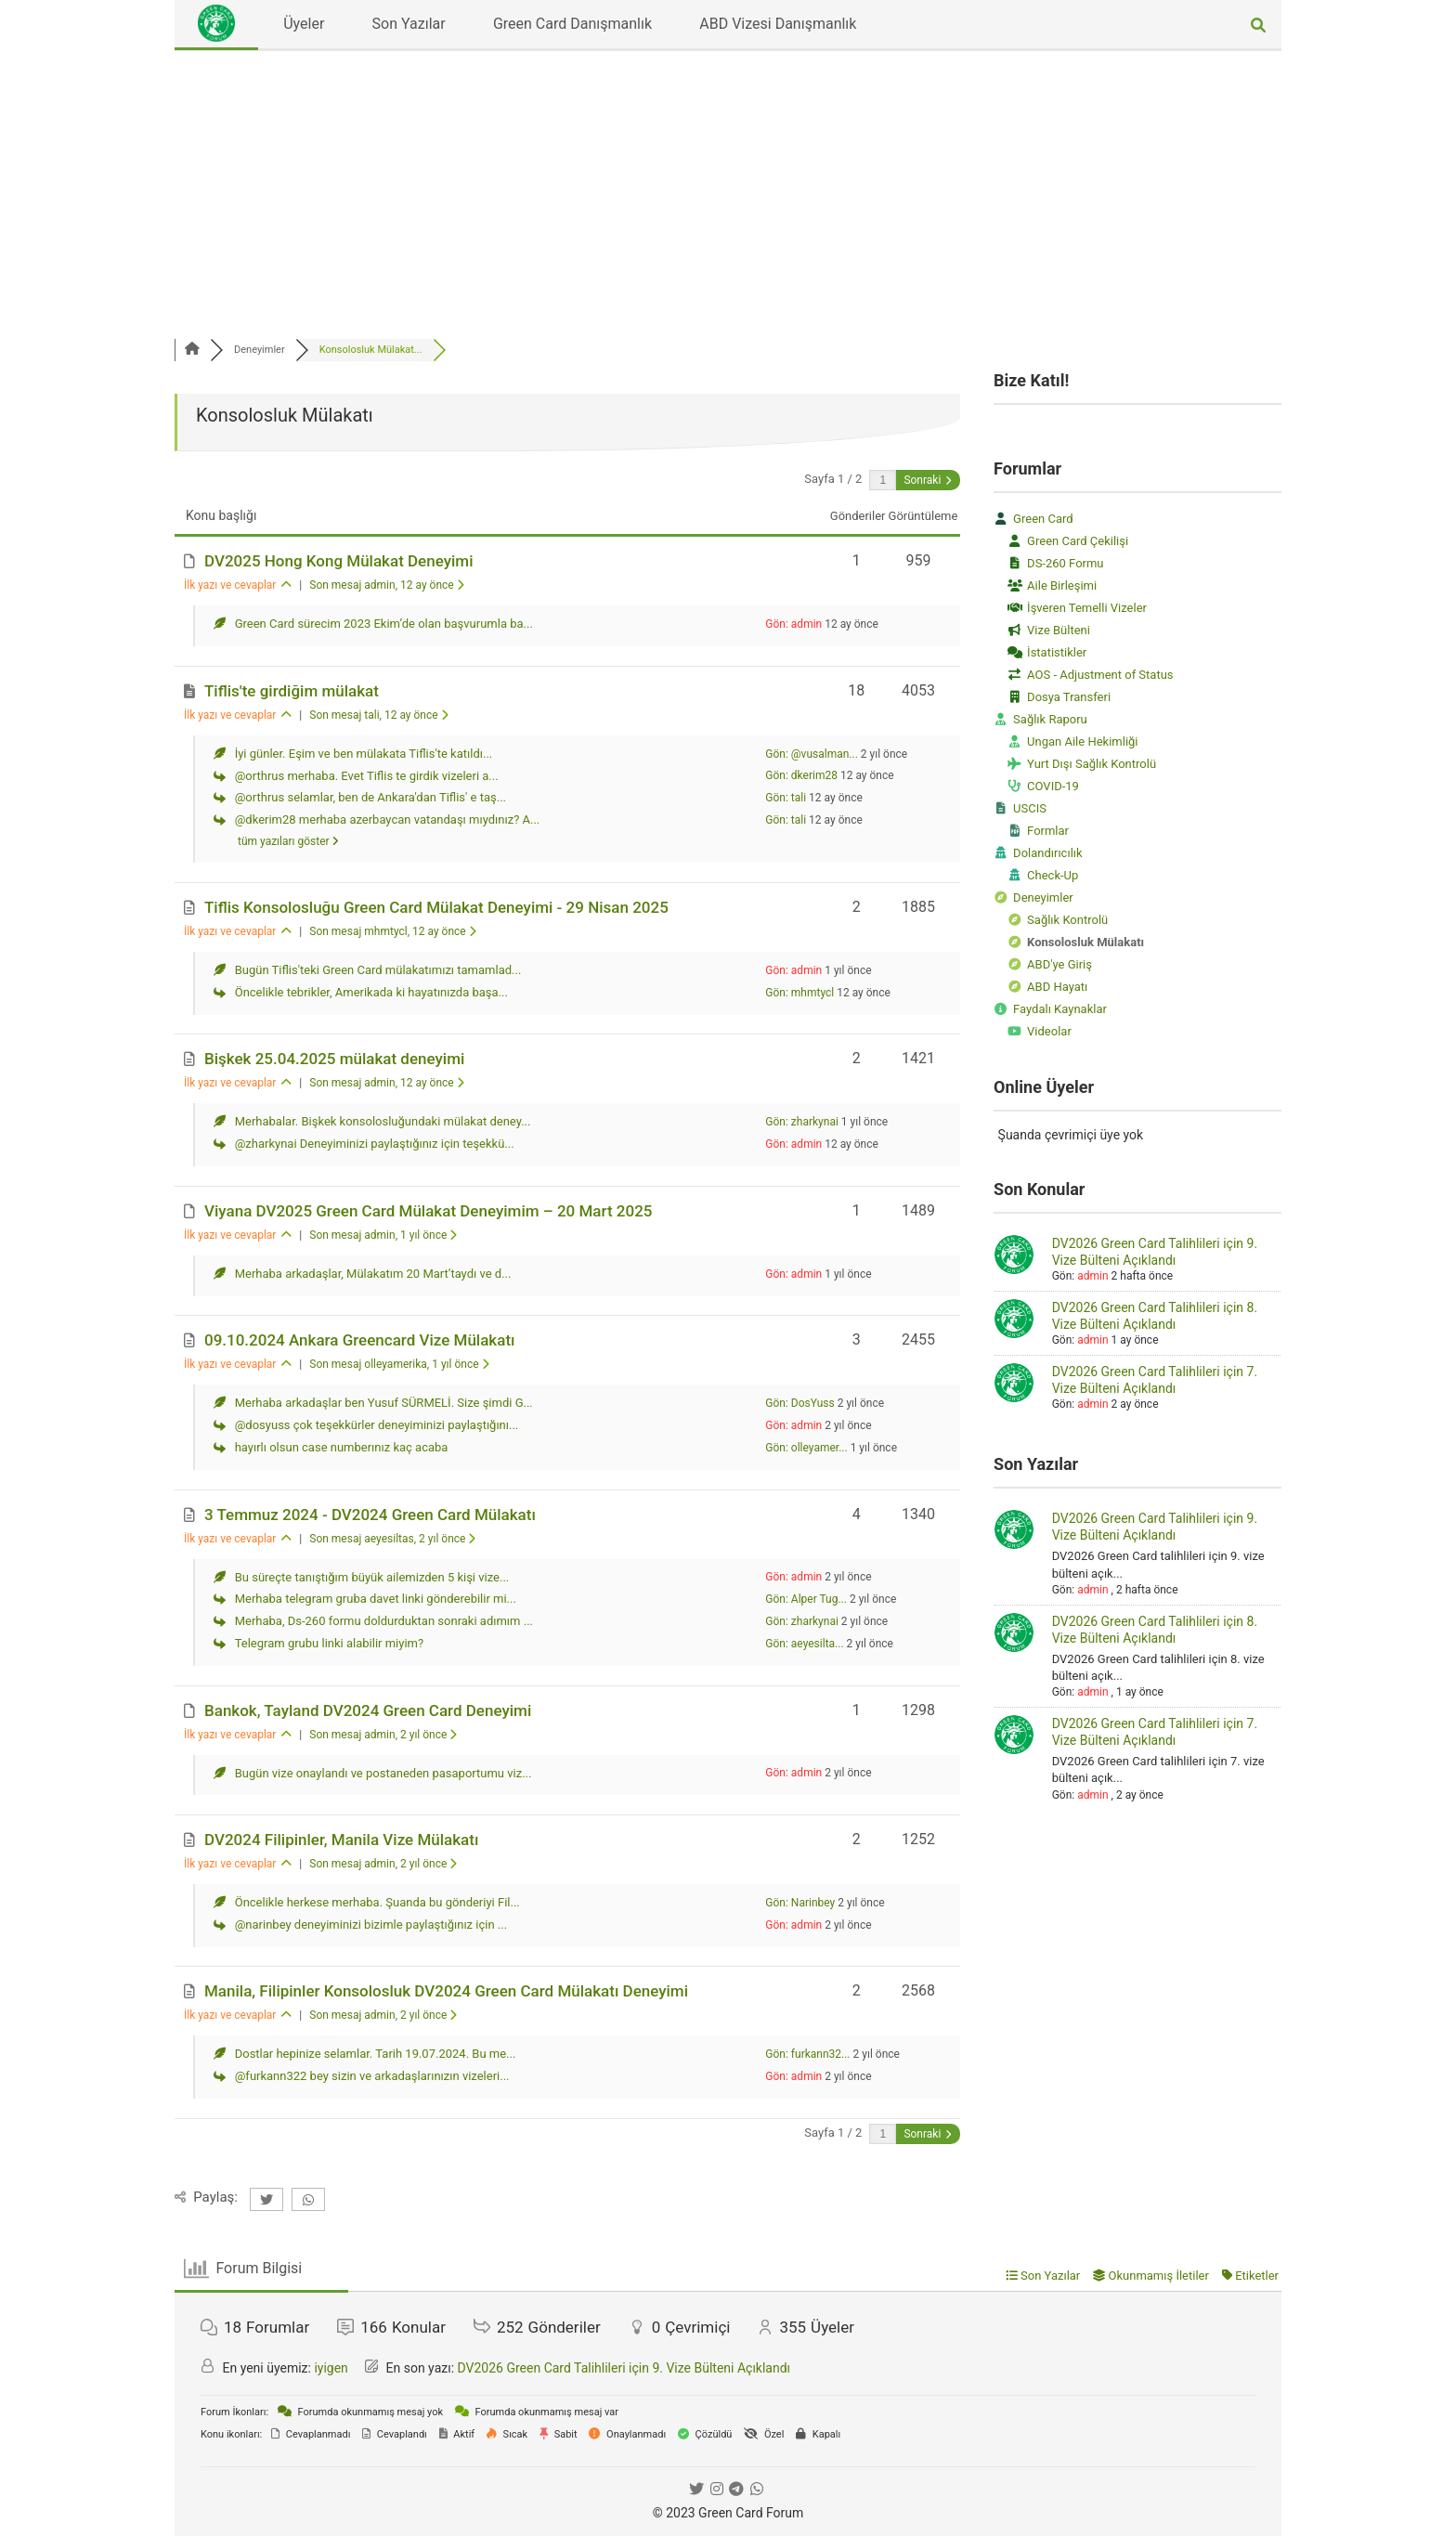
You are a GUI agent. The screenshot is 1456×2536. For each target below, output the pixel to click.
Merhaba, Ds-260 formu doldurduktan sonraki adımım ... (384, 1621)
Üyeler (303, 24)
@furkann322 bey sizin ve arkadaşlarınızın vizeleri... (372, 2076)
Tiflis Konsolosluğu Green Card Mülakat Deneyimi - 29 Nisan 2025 (436, 907)
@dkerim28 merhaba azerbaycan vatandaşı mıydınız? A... (387, 819)
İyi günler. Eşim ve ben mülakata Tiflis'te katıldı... (364, 754)
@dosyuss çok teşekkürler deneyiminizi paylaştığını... (377, 1425)
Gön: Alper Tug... (806, 1599)
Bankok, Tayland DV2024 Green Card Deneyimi (367, 1710)
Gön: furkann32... (807, 2054)
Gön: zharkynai (801, 1121)
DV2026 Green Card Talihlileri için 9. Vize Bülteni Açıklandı (624, 2367)
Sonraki (927, 480)
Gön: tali (785, 797)
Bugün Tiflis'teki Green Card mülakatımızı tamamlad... (378, 970)
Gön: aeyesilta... (804, 1643)
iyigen (330, 2367)
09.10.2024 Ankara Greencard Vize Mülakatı (359, 1340)
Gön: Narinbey (800, 1902)
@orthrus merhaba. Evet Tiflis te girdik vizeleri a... (367, 776)
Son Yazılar (409, 24)
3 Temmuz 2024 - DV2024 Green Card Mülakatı (370, 1514)
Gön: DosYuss (799, 1403)
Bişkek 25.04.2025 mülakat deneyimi (334, 1058)
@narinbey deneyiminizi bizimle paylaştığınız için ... (371, 1924)
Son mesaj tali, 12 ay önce (378, 715)
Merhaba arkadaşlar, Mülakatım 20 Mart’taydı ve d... (373, 1274)
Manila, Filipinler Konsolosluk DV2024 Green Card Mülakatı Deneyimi (446, 1991)
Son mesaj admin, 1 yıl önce (383, 1235)
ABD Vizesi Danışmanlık (777, 24)
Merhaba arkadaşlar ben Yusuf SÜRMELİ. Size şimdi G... (384, 1403)
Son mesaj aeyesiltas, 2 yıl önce (392, 1538)
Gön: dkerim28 (801, 775)
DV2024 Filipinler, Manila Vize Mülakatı (341, 1839)
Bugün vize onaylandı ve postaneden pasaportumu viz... (383, 1773)
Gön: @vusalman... (811, 754)
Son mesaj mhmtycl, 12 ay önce (392, 931)
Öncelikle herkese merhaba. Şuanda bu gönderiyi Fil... (377, 1902)
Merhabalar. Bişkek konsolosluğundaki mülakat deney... (383, 1121)
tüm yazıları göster (288, 841)
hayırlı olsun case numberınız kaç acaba (341, 1447)
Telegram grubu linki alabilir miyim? (329, 1643)
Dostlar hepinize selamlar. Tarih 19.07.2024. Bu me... (375, 2054)
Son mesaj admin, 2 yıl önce (383, 1734)
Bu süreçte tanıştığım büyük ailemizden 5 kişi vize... (372, 1577)
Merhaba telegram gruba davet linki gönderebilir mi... (375, 1599)
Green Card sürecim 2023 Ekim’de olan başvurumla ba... (384, 624)
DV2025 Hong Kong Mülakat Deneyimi (338, 561)
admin (1092, 1275)
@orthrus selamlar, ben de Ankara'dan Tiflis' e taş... (370, 797)
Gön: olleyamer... (806, 1447)
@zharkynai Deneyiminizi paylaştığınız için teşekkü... (374, 1144)
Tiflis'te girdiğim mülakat (291, 691)
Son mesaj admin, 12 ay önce (386, 585)
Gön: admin (793, 624)
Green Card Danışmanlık (572, 24)
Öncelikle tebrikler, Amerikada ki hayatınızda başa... (371, 992)
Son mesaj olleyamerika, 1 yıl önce (398, 1364)
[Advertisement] (728, 190)
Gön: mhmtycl (799, 992)
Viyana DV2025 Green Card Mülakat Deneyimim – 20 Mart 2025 (428, 1211)
